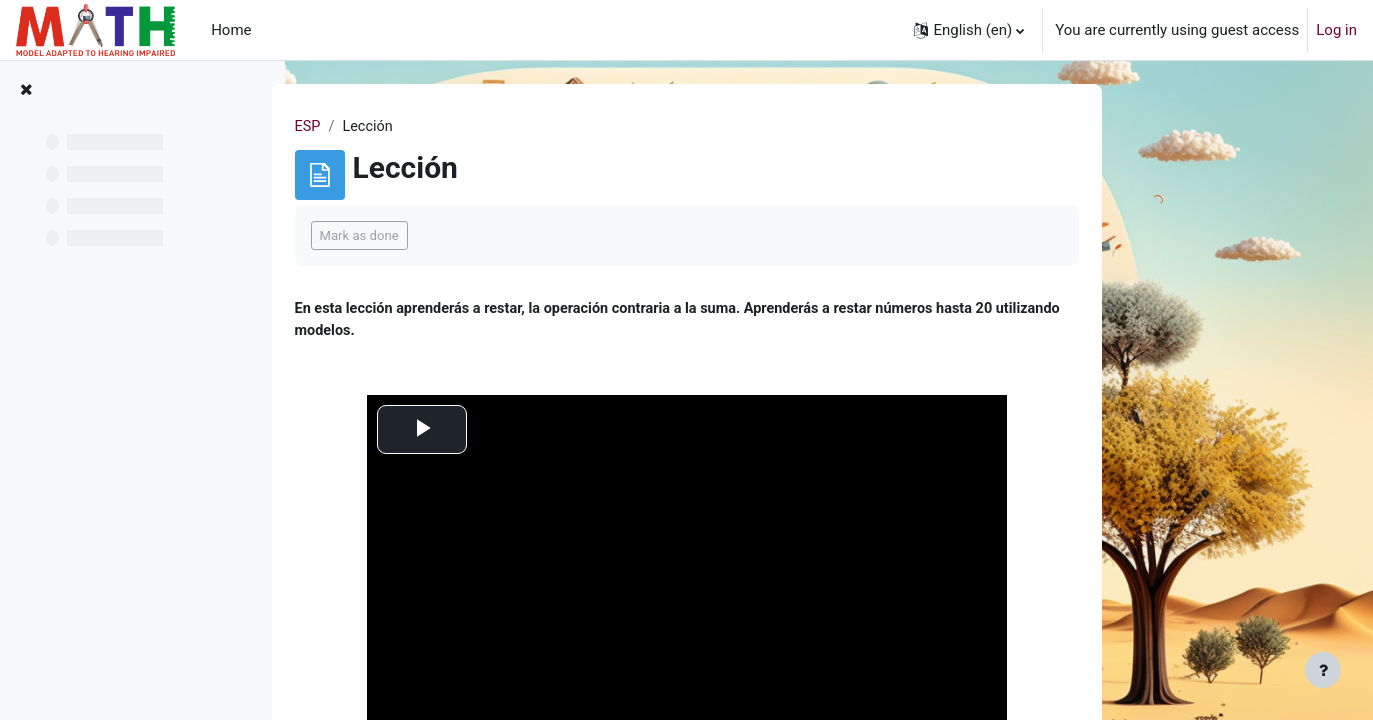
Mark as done (485, 236)
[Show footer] (1323, 670)
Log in (1336, 30)
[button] (969, 30)
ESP (434, 127)
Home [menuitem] (231, 30)
